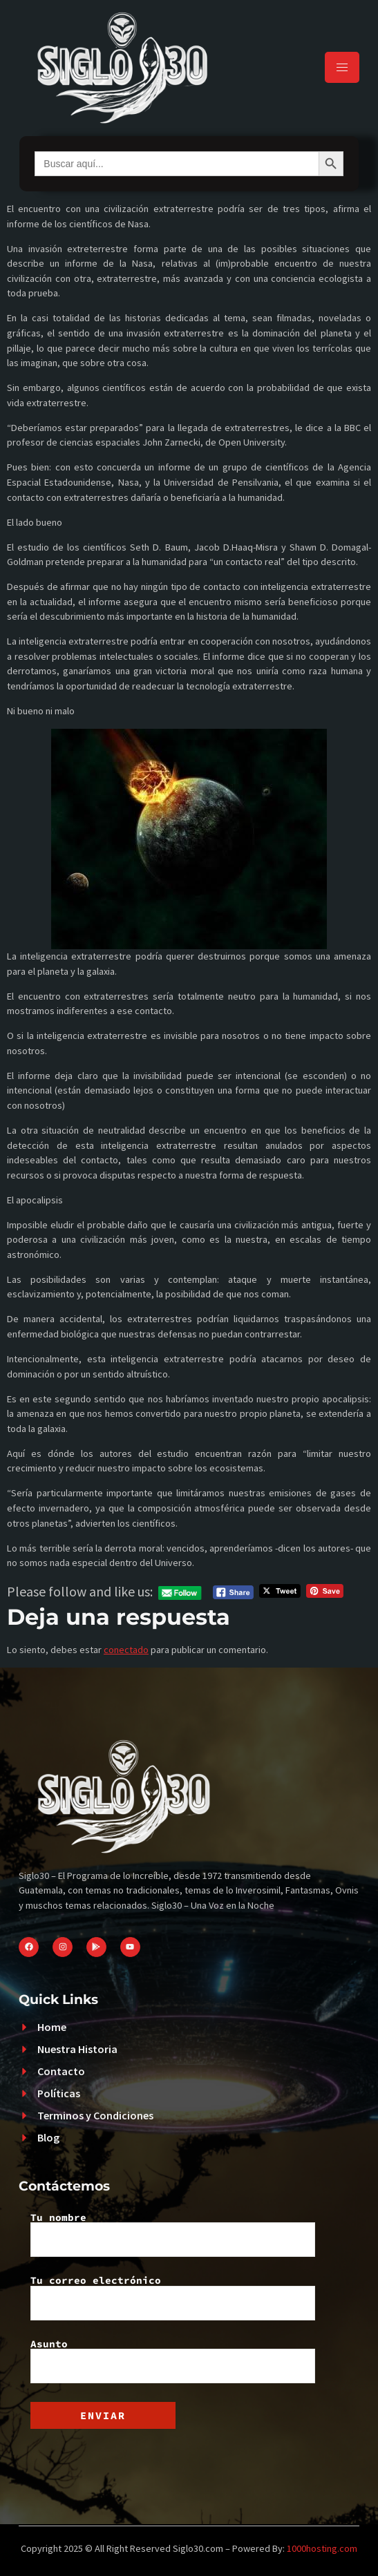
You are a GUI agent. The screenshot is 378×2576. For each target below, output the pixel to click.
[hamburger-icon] (342, 67)
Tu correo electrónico (172, 2298)
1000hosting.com (322, 2548)
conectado (126, 1649)
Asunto (172, 2361)
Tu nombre (172, 2235)
